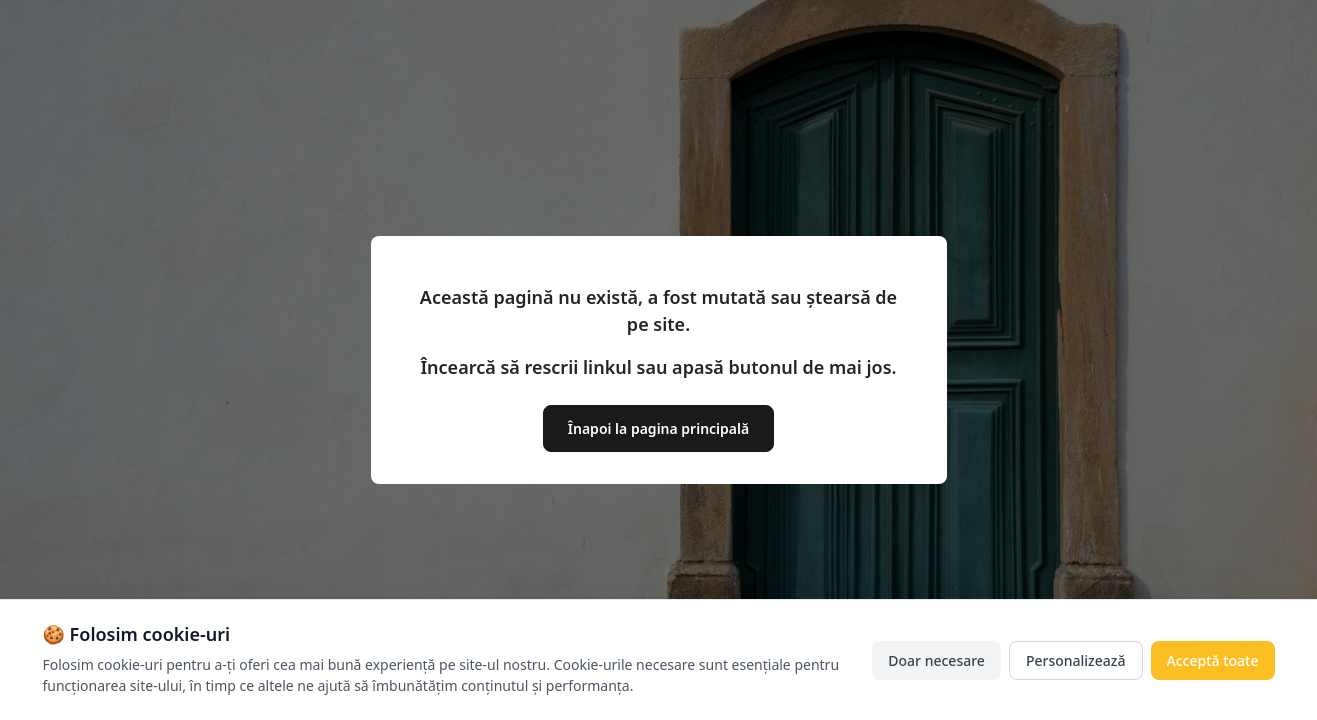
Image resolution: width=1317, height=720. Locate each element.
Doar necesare (936, 660)
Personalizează (1076, 660)
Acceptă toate (1213, 660)
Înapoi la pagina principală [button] (658, 428)
